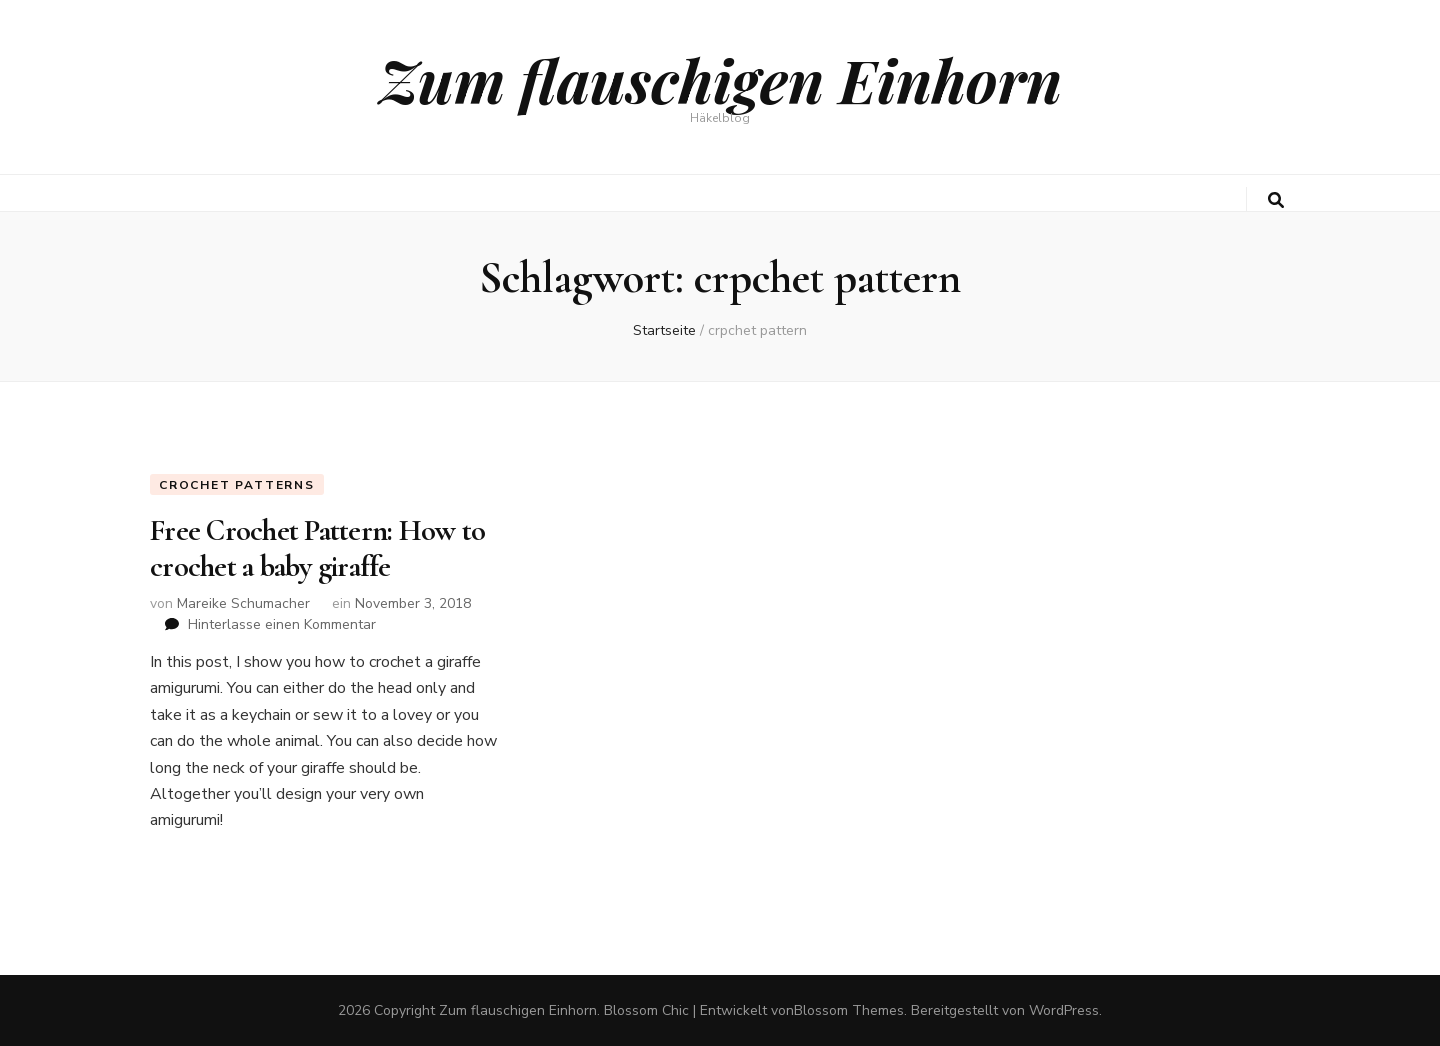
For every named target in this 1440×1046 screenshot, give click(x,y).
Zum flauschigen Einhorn (720, 79)
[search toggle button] (1276, 200)
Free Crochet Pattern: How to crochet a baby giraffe (317, 548)
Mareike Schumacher (243, 603)
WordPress (1064, 1010)
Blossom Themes (849, 1010)
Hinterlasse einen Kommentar (282, 624)
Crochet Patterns (237, 485)
